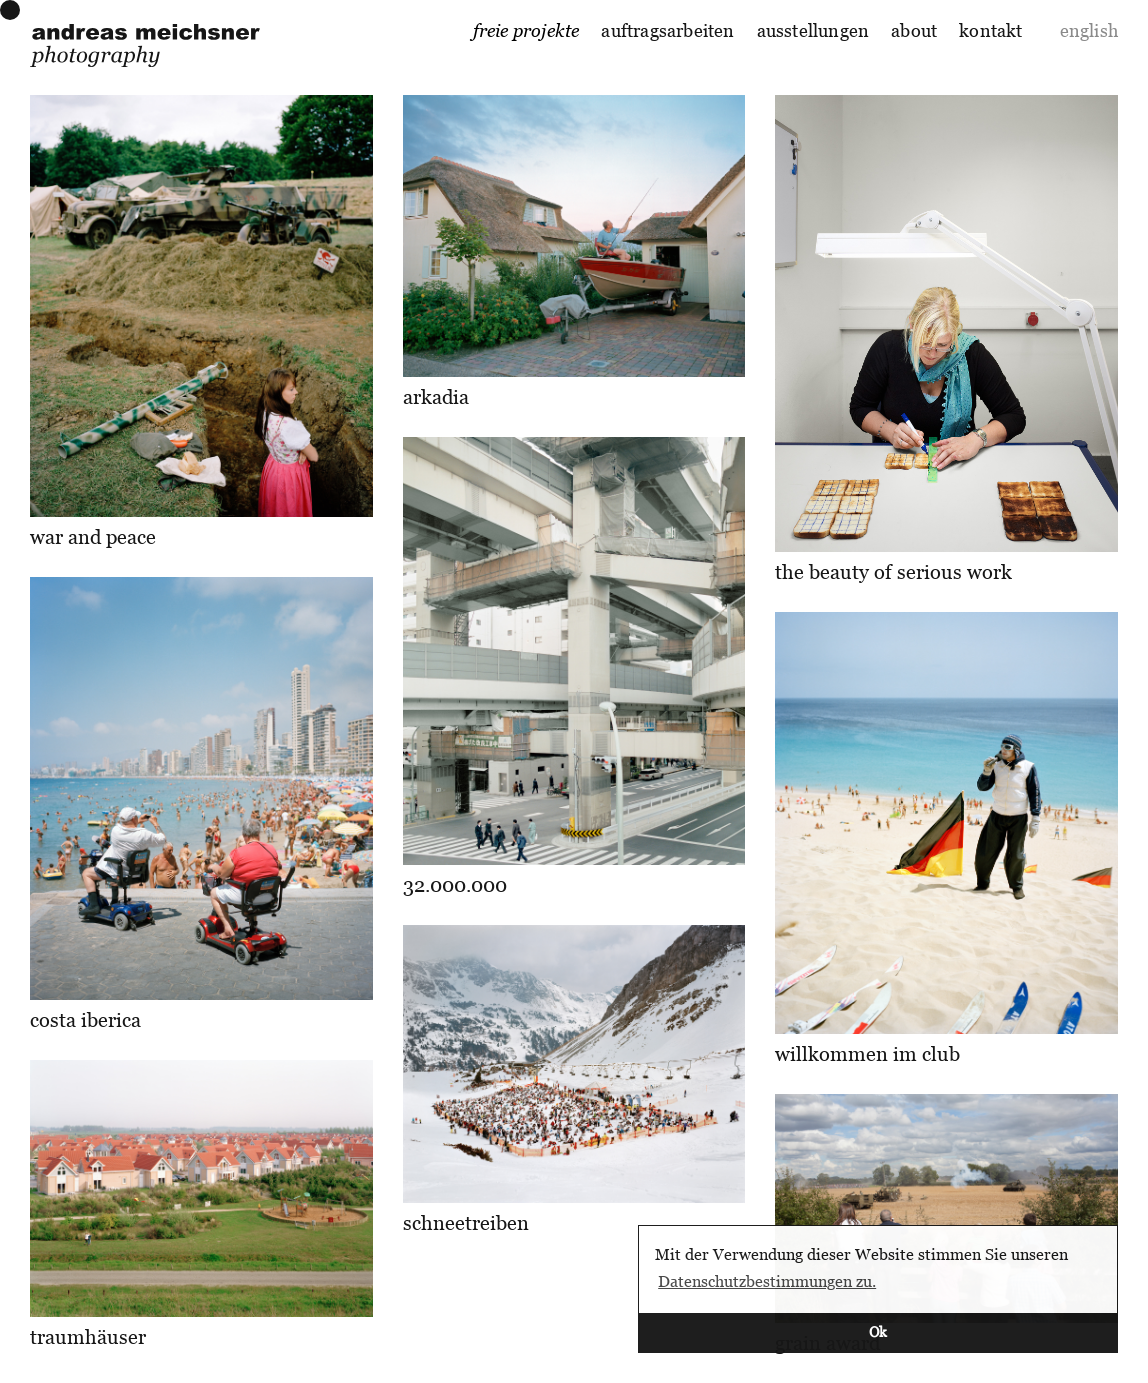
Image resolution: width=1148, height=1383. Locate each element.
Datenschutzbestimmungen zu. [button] (767, 1281)
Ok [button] (878, 1331)
